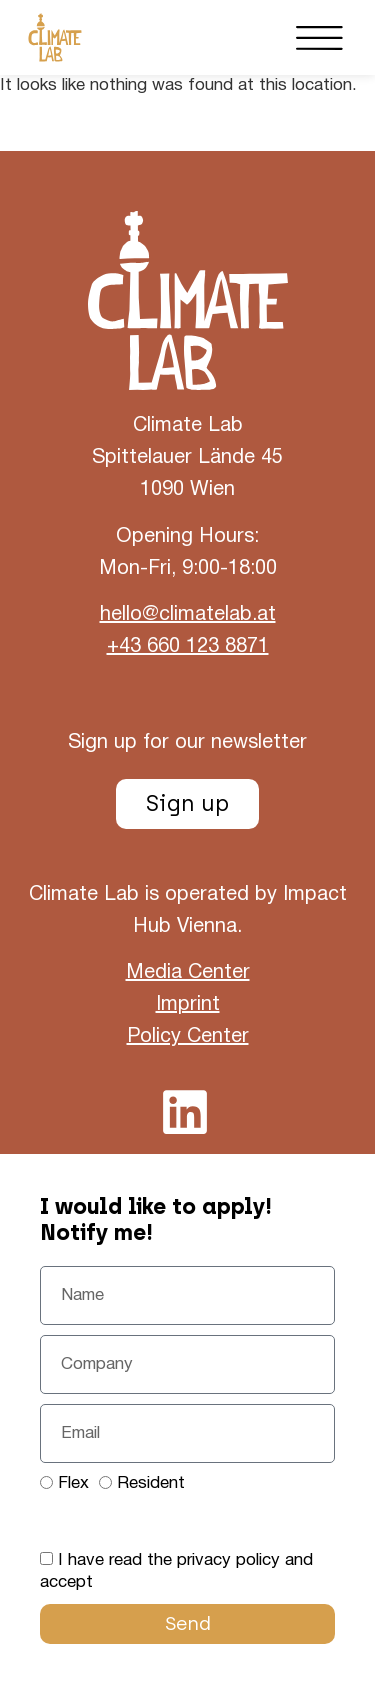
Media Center (188, 973)
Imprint (188, 1005)
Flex (73, 1483)
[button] (320, 37)
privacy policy (228, 1560)
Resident (151, 1483)
